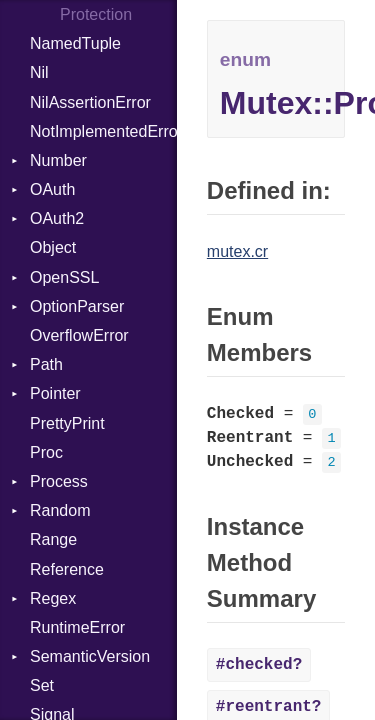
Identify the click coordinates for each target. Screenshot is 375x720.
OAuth (52, 189)
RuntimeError (77, 627)
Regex (53, 598)
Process (59, 481)
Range (53, 539)
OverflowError (79, 335)
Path (46, 364)
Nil (39, 72)
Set (42, 685)
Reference (67, 569)
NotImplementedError (103, 131)
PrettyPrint (67, 423)
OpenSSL (64, 277)
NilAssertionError (90, 102)
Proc (46, 452)
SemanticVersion (90, 656)
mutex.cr (237, 251)
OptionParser (77, 306)
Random (60, 510)
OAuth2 (57, 218)
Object (53, 247)
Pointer (55, 393)
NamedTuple (75, 43)
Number (58, 160)
